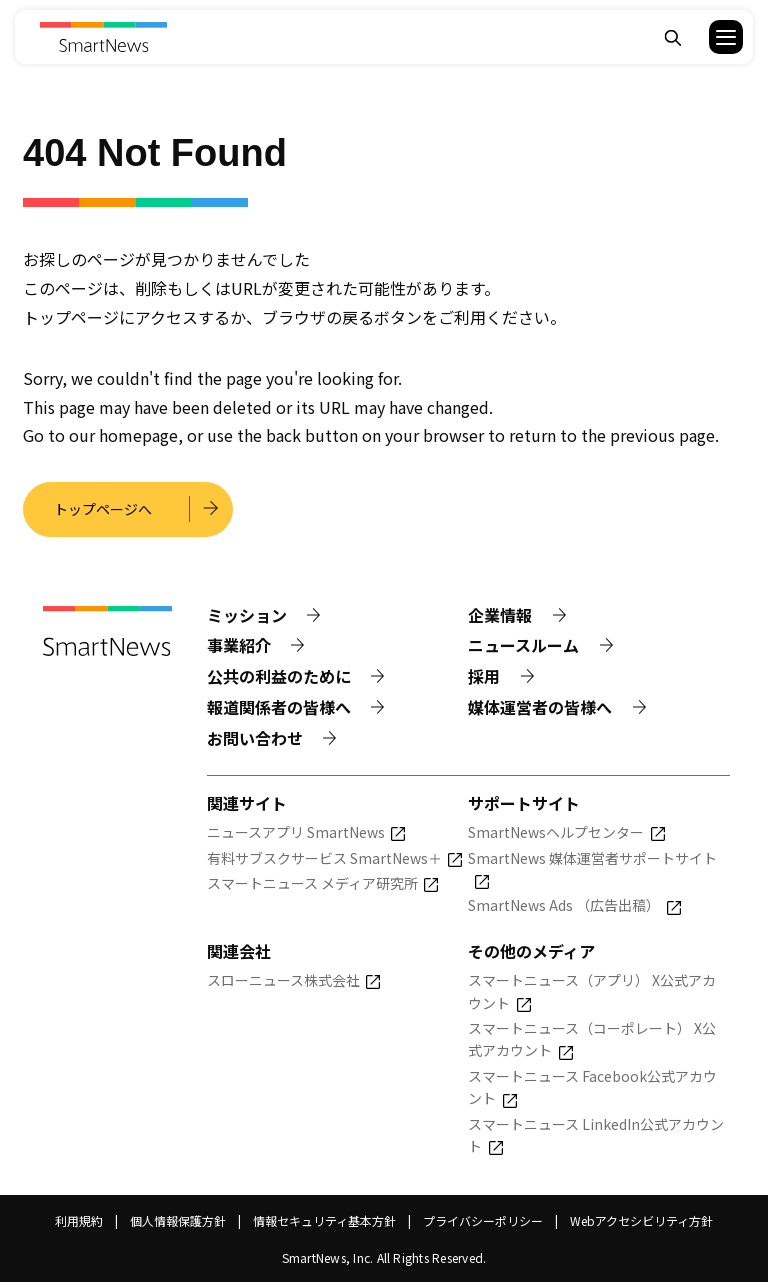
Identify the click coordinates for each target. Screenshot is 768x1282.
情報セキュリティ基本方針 (324, 1220)
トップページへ (103, 509)
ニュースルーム (523, 645)
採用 (484, 676)
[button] (713, 37)
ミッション (247, 615)
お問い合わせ (255, 738)
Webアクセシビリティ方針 (641, 1220)
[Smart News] (103, 37)
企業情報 (500, 615)
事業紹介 (239, 645)
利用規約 (79, 1220)
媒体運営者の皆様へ (540, 707)
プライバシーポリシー (483, 1220)
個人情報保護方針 (178, 1220)
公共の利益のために (279, 676)
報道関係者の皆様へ (279, 707)
